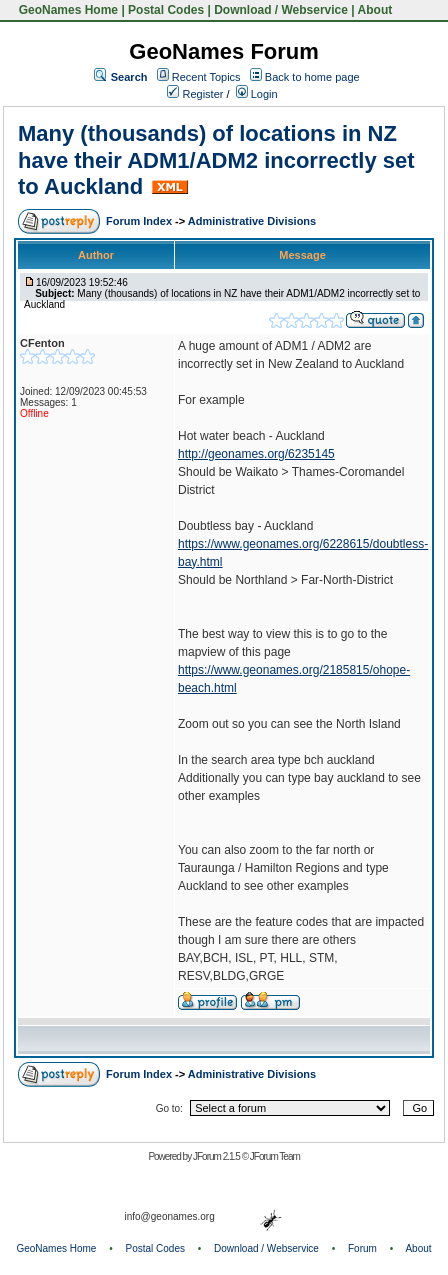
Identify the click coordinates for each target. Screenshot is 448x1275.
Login (257, 94)
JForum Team (275, 1156)
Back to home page (312, 77)
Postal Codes (166, 10)
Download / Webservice (281, 10)
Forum (362, 1248)
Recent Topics (206, 77)
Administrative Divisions (252, 221)
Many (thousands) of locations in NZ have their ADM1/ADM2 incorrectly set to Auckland (216, 160)
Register (195, 94)
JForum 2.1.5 (217, 1156)
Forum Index (140, 221)
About (375, 10)
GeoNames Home (66, 10)
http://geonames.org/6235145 (256, 454)
